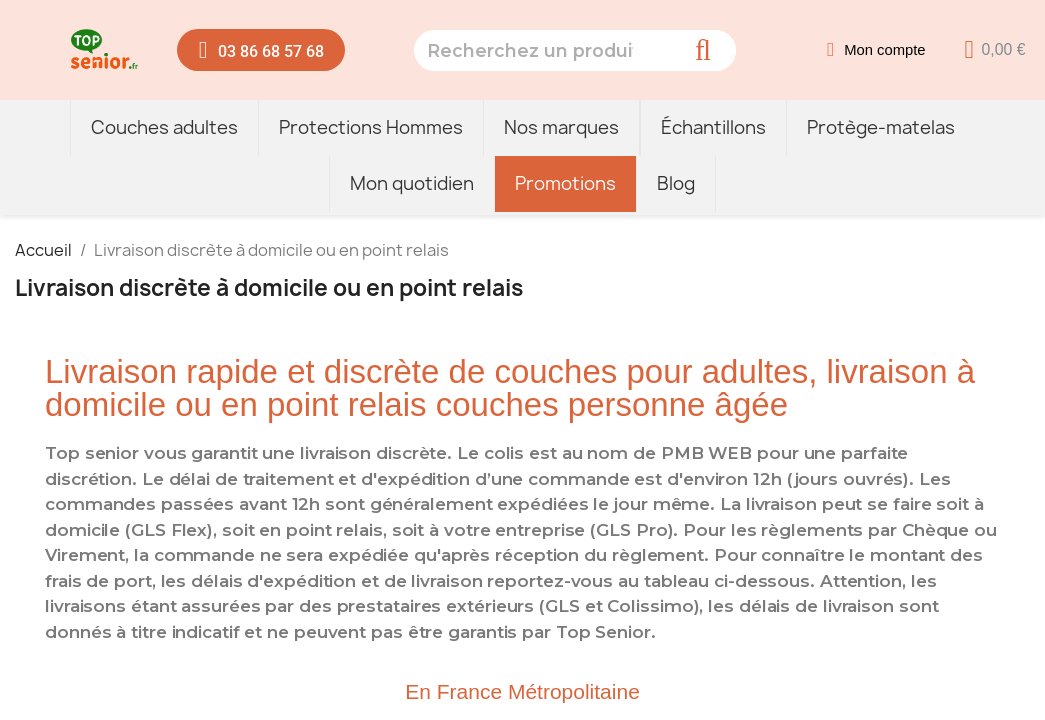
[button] (261, 50)
